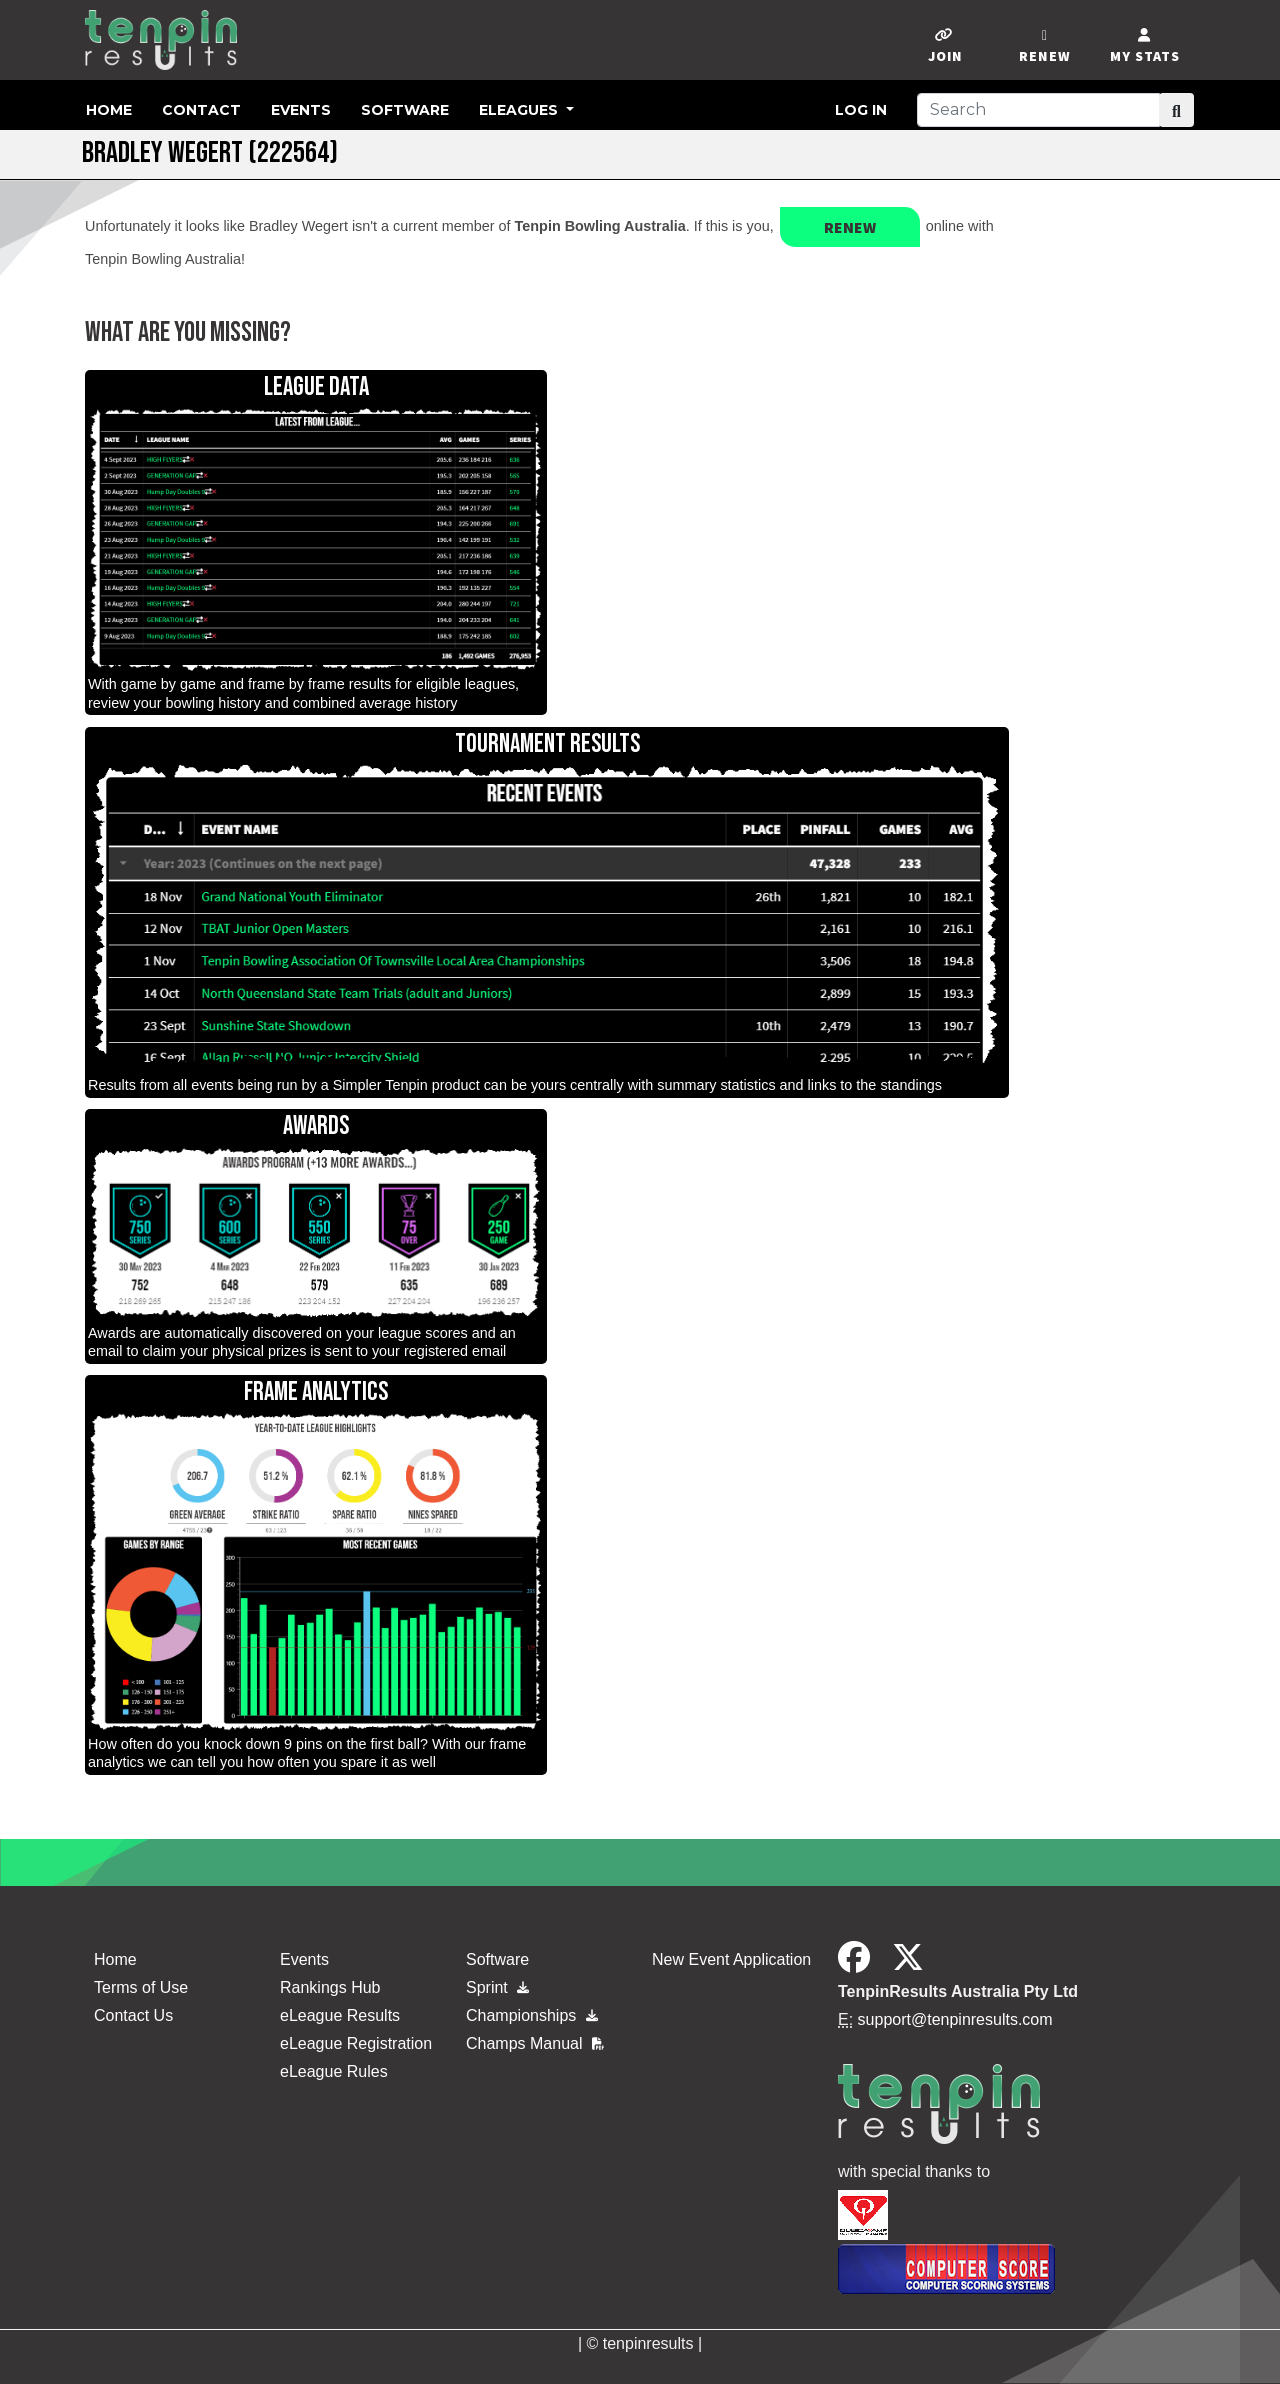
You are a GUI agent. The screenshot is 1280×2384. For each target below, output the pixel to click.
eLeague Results (340, 2015)
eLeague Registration (356, 2043)
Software (405, 110)
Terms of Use (141, 1987)
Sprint (497, 1987)
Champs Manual (535, 2043)
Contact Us (133, 2015)
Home (109, 110)
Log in (861, 110)
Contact (201, 110)
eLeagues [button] (520, 110)
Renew (850, 227)
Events (301, 110)
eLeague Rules (334, 2071)
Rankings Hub (330, 1987)
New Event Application (731, 1959)
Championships (532, 2015)
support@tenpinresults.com (955, 2019)
